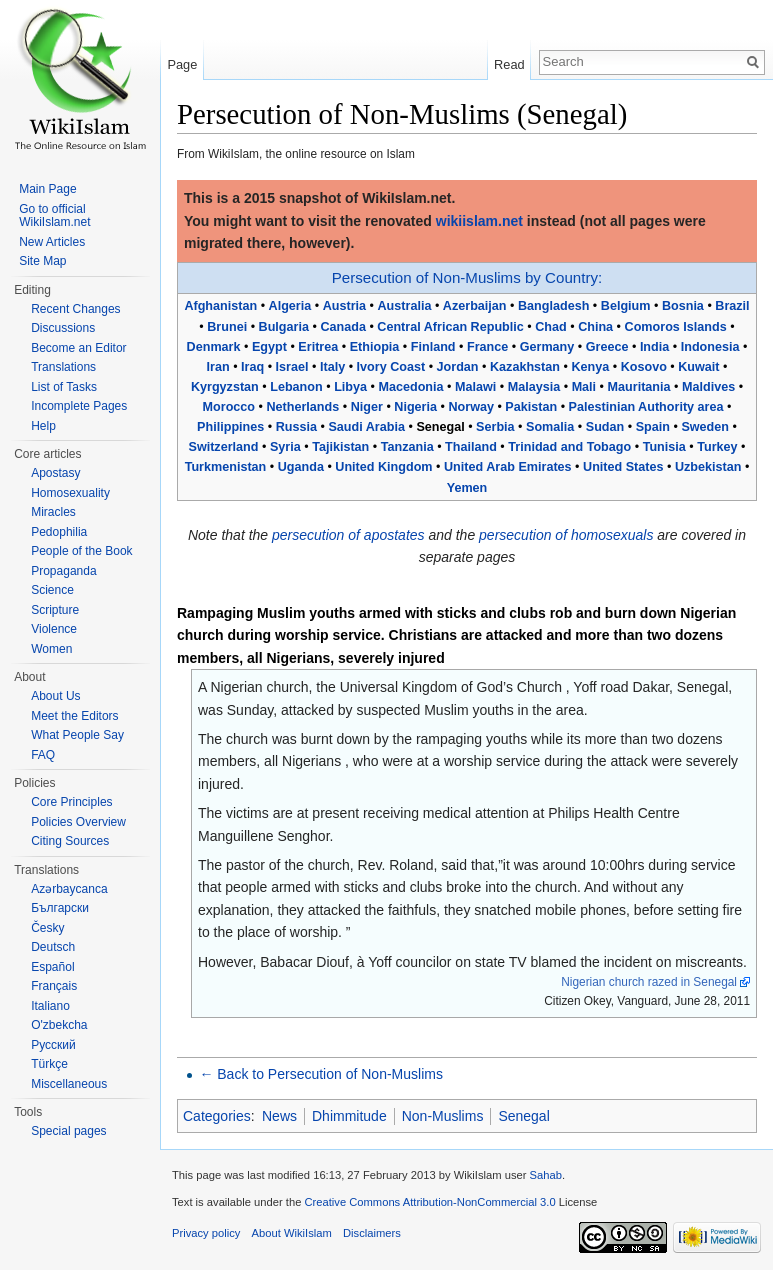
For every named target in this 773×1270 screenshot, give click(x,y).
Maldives (708, 387)
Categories (217, 1116)
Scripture (55, 610)
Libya (350, 387)
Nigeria (415, 407)
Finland (433, 347)
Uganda (301, 467)
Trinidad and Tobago (569, 447)
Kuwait (698, 367)
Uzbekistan (708, 467)
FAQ (43, 755)
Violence (54, 629)
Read (509, 64)
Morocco (229, 407)
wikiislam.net (479, 221)
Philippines (230, 427)
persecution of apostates (348, 535)
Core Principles (71, 802)
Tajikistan (340, 447)
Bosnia (683, 306)
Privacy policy (206, 1233)
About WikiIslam (292, 1233)
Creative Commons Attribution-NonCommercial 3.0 (429, 1202)
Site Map (42, 261)
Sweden (705, 427)
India (654, 347)
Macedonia (410, 387)
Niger (367, 407)
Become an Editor (78, 348)
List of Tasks (64, 387)
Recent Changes (75, 309)
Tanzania (407, 447)
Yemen (467, 488)
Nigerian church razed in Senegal (649, 982)
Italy (332, 367)
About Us (55, 696)
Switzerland (223, 447)
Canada (343, 327)
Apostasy (55, 473)
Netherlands (302, 407)
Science (52, 590)
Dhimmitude (349, 1116)
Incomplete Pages (79, 406)
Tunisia (664, 447)
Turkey (717, 447)
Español (52, 967)
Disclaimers (372, 1233)
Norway (471, 407)
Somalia (550, 427)
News (279, 1116)
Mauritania (639, 387)
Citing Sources (70, 841)
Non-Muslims (443, 1116)
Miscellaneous (69, 1084)
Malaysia (534, 387)
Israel (292, 367)
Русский (53, 1045)
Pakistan (531, 407)
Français (54, 986)
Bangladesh (553, 306)
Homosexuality (70, 493)
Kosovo (644, 367)
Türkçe (49, 1064)
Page (182, 64)
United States (623, 467)
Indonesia (710, 347)
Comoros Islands (676, 327)
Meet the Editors (74, 716)
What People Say (77, 735)
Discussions (63, 328)
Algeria (290, 306)
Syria (285, 447)
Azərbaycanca (69, 889)
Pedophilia (59, 532)
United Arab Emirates (508, 467)
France (487, 347)
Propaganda (63, 571)
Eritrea (318, 347)
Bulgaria (284, 327)
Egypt (269, 347)
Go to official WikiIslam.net (54, 216)
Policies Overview (78, 822)
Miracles (53, 512)
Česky (47, 928)
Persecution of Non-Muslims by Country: (467, 277)
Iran (218, 367)
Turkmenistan (226, 467)
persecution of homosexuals (566, 535)
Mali (584, 387)
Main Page (47, 189)
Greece (607, 347)
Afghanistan (220, 306)
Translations (63, 367)
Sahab (546, 1175)
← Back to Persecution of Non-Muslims (321, 1074)
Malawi (475, 387)
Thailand (471, 447)
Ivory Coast (391, 367)
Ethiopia (375, 347)
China (595, 327)
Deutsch (53, 947)
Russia (296, 427)
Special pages (68, 1131)
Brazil (732, 306)
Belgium (626, 306)
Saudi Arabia (366, 427)
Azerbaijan (475, 306)
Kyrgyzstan (225, 387)
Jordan (458, 367)
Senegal (523, 1116)
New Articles (52, 242)
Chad (550, 327)
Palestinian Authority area (646, 407)
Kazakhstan (525, 367)
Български (60, 908)
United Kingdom (383, 467)
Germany (547, 347)
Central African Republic (450, 327)
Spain (653, 427)
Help (43, 426)
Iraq (252, 367)
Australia (405, 306)
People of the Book (81, 551)
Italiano (50, 1006)
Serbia (495, 427)
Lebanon (296, 387)
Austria (344, 306)
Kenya (590, 367)
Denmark (214, 347)
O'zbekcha (59, 1025)
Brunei (227, 327)
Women (51, 649)
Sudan (605, 427)
